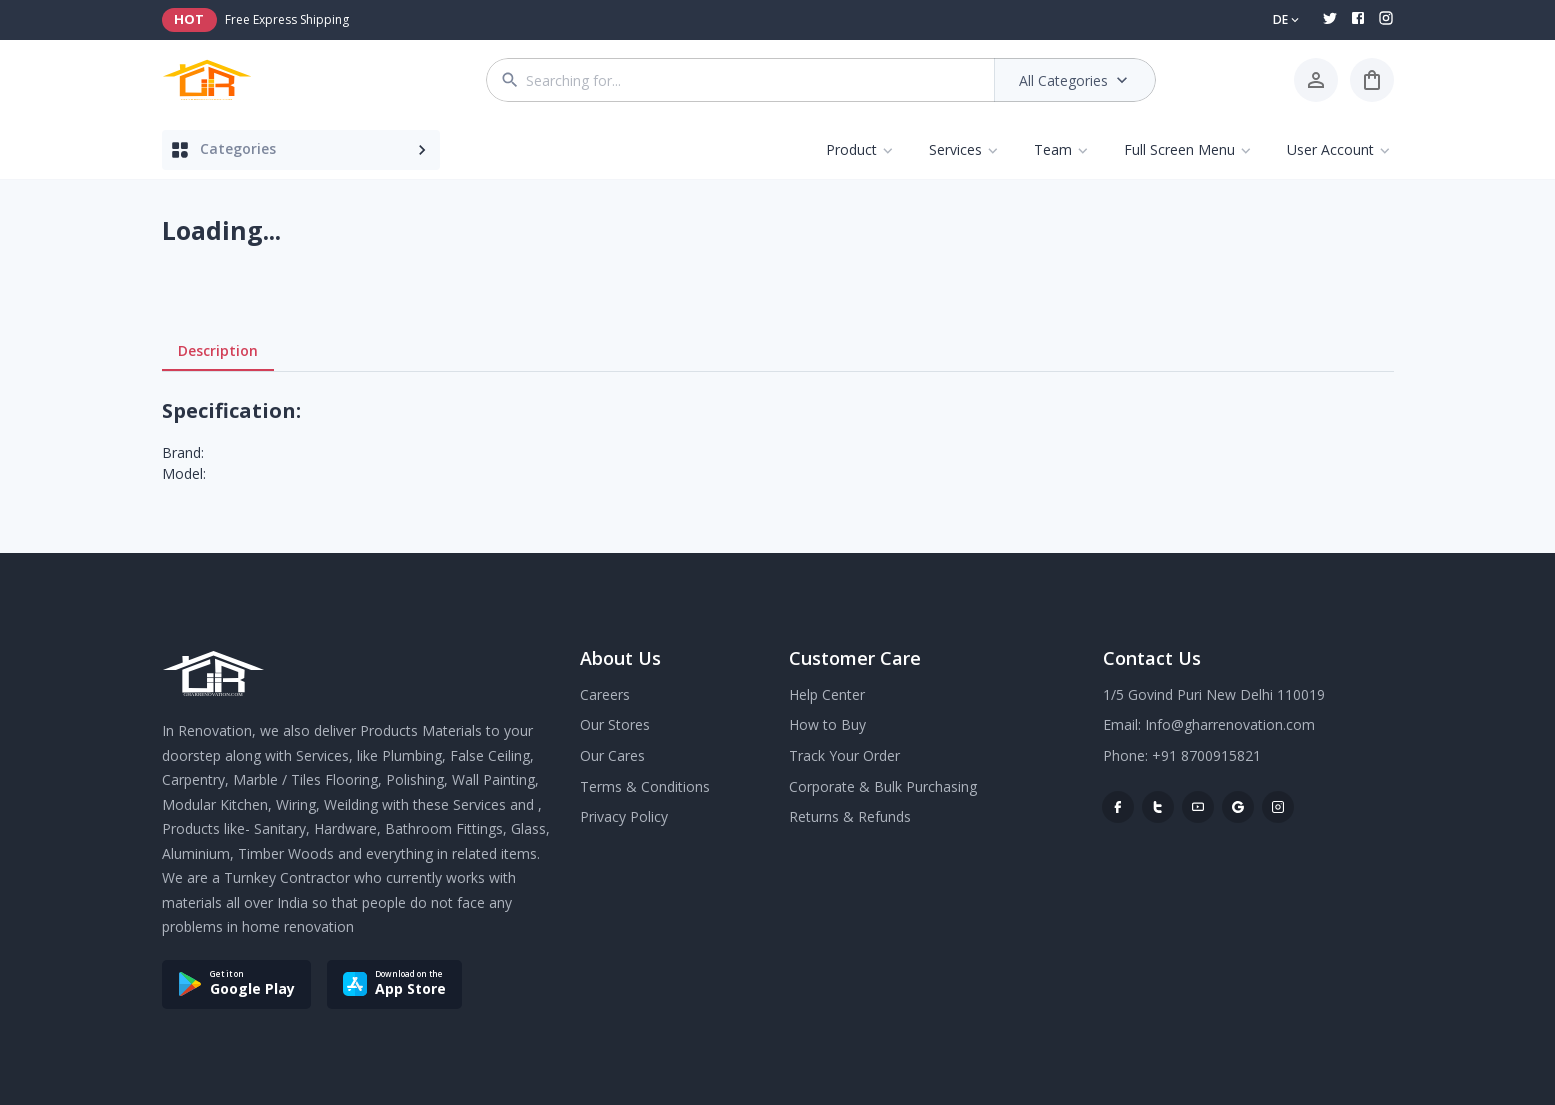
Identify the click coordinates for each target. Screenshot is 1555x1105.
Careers (605, 694)
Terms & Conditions (645, 786)
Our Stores (615, 724)
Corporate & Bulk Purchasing (883, 786)
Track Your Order (844, 755)
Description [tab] (218, 351)
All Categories (1075, 80)
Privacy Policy (624, 816)
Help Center (827, 694)
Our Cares (612, 755)
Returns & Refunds (850, 816)
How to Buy (827, 724)
